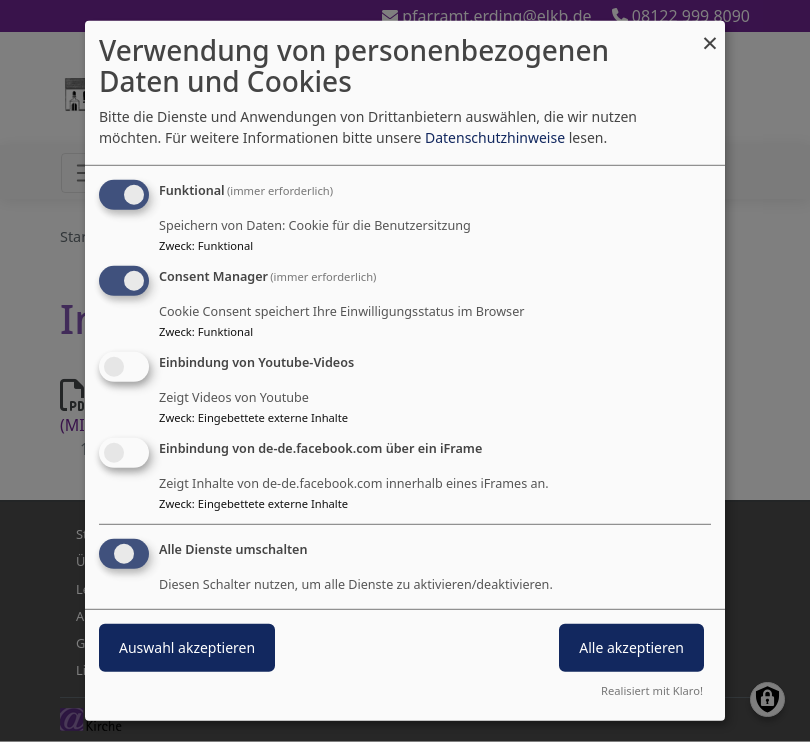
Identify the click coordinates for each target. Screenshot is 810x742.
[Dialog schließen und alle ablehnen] (710, 33)
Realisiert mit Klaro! (652, 690)
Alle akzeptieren (631, 646)
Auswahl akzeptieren (187, 646)
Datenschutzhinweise (495, 137)
